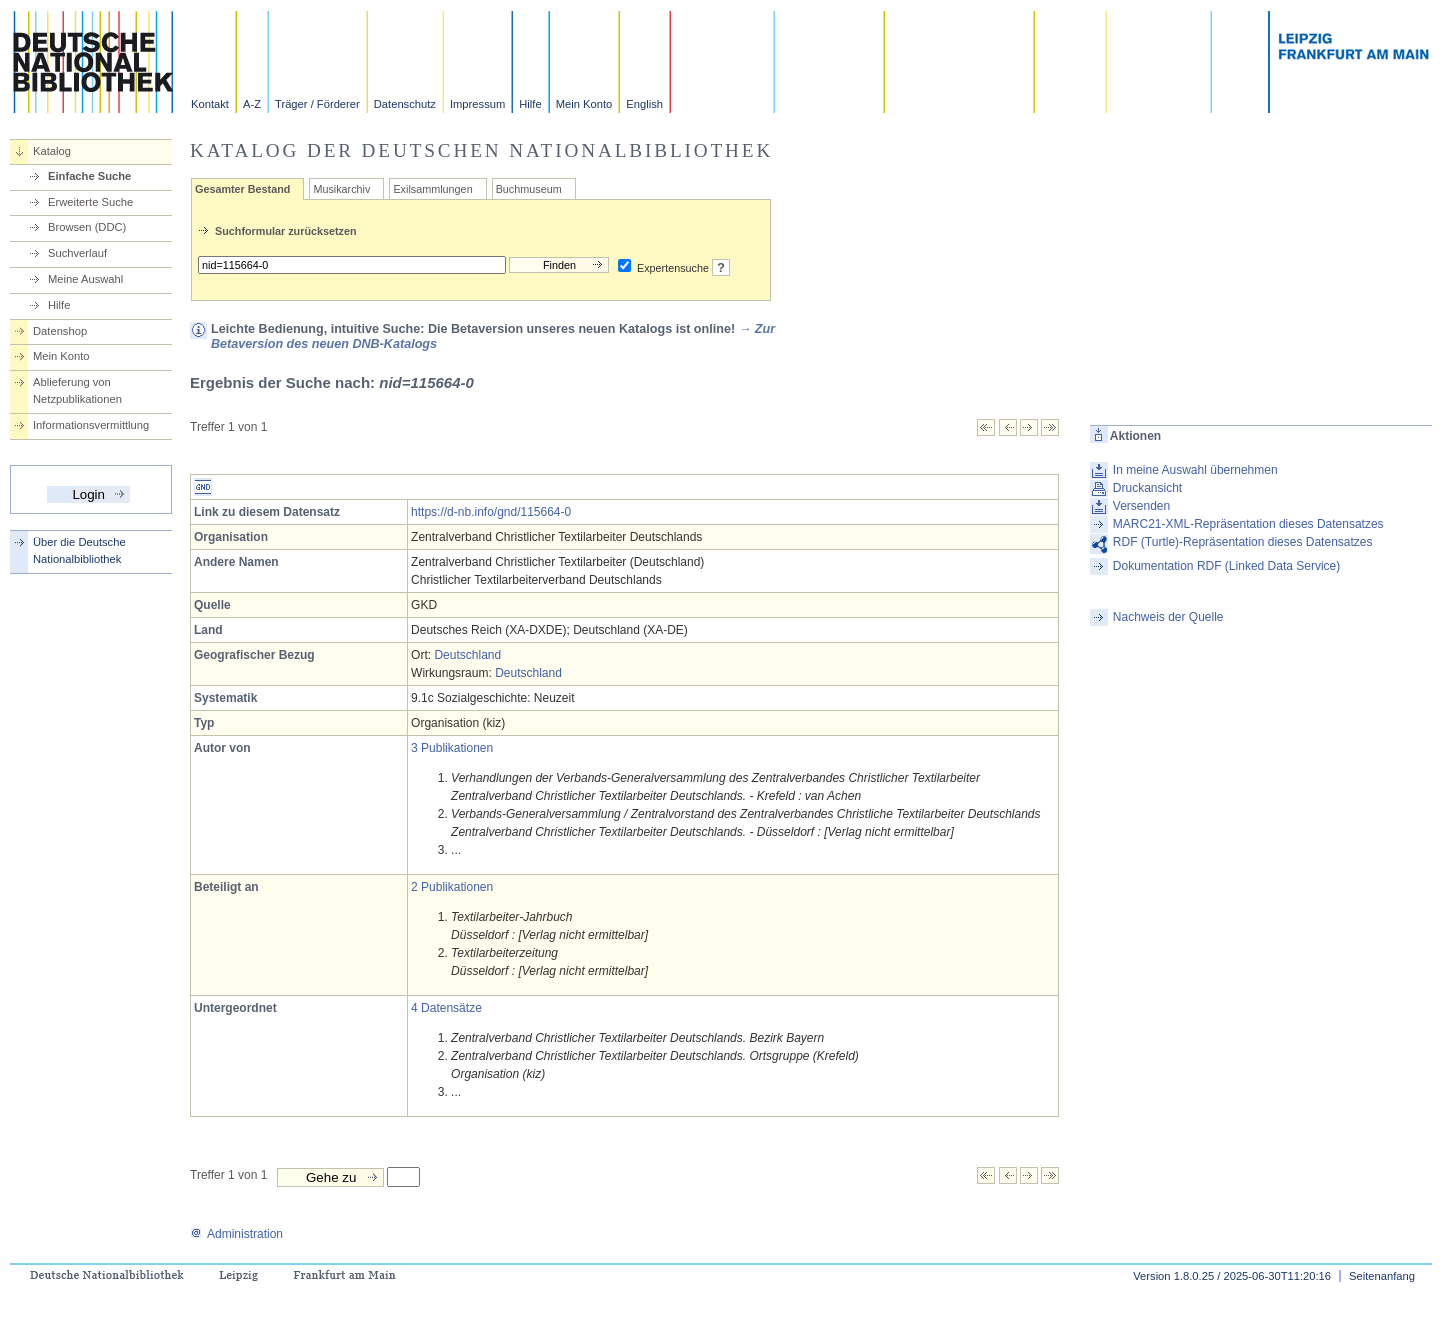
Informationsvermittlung (91, 425)
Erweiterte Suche (90, 202)
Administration (236, 1234)
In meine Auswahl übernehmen (1195, 470)
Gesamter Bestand (242, 189)
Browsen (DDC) (87, 227)
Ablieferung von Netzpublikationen (77, 390)
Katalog (52, 151)
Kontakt (210, 104)
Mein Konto (584, 104)
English (644, 104)
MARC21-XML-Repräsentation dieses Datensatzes (1248, 524)
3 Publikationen (452, 748)
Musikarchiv (341, 189)
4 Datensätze (446, 1008)
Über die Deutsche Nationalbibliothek (79, 550)
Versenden (1141, 506)
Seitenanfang (1382, 1276)
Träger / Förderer (317, 104)
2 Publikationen (452, 887)
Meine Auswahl (85, 279)
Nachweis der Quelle (1168, 617)
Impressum (477, 104)
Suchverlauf (77, 253)
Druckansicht (1147, 488)
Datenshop (60, 331)
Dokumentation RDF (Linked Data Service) (1226, 566)
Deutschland (467, 655)
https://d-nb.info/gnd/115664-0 (491, 512)
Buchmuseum (529, 189)
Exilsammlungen (432, 189)
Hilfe (530, 104)
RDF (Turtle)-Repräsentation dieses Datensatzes (1243, 542)
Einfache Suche (89, 176)
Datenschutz (405, 104)
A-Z (252, 104)
